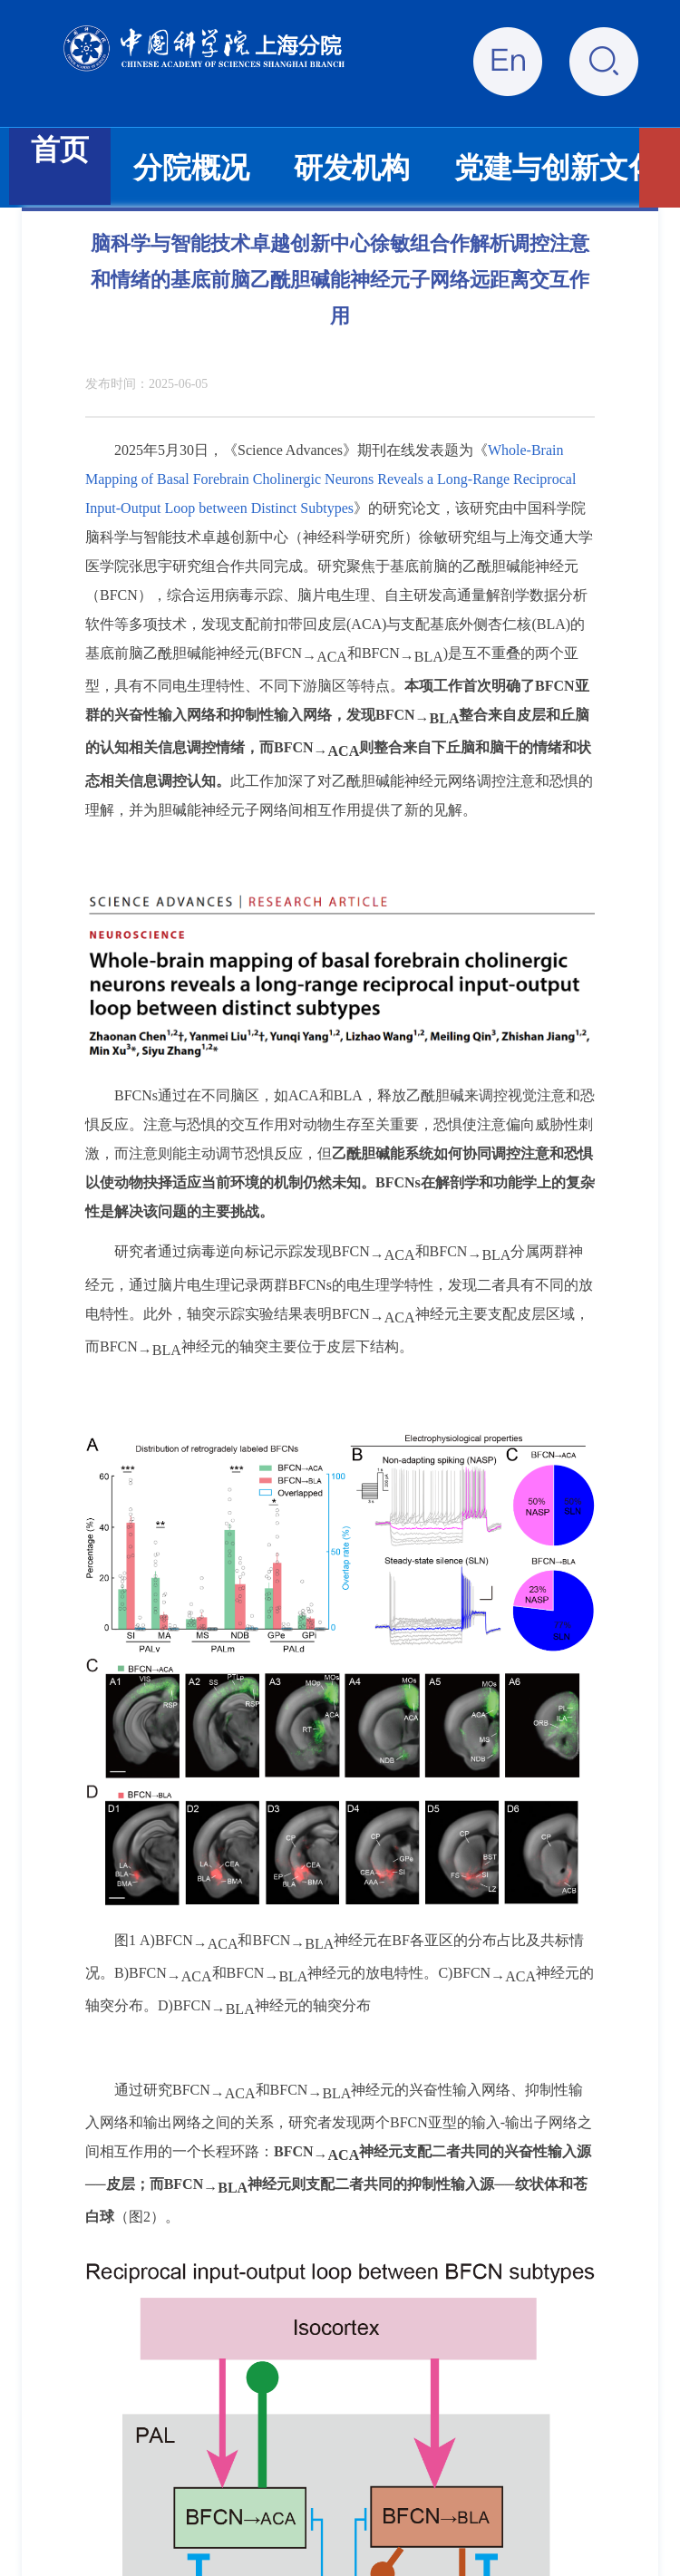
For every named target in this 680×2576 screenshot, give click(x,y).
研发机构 (352, 167)
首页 (60, 149)
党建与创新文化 (555, 167)
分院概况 (191, 167)
